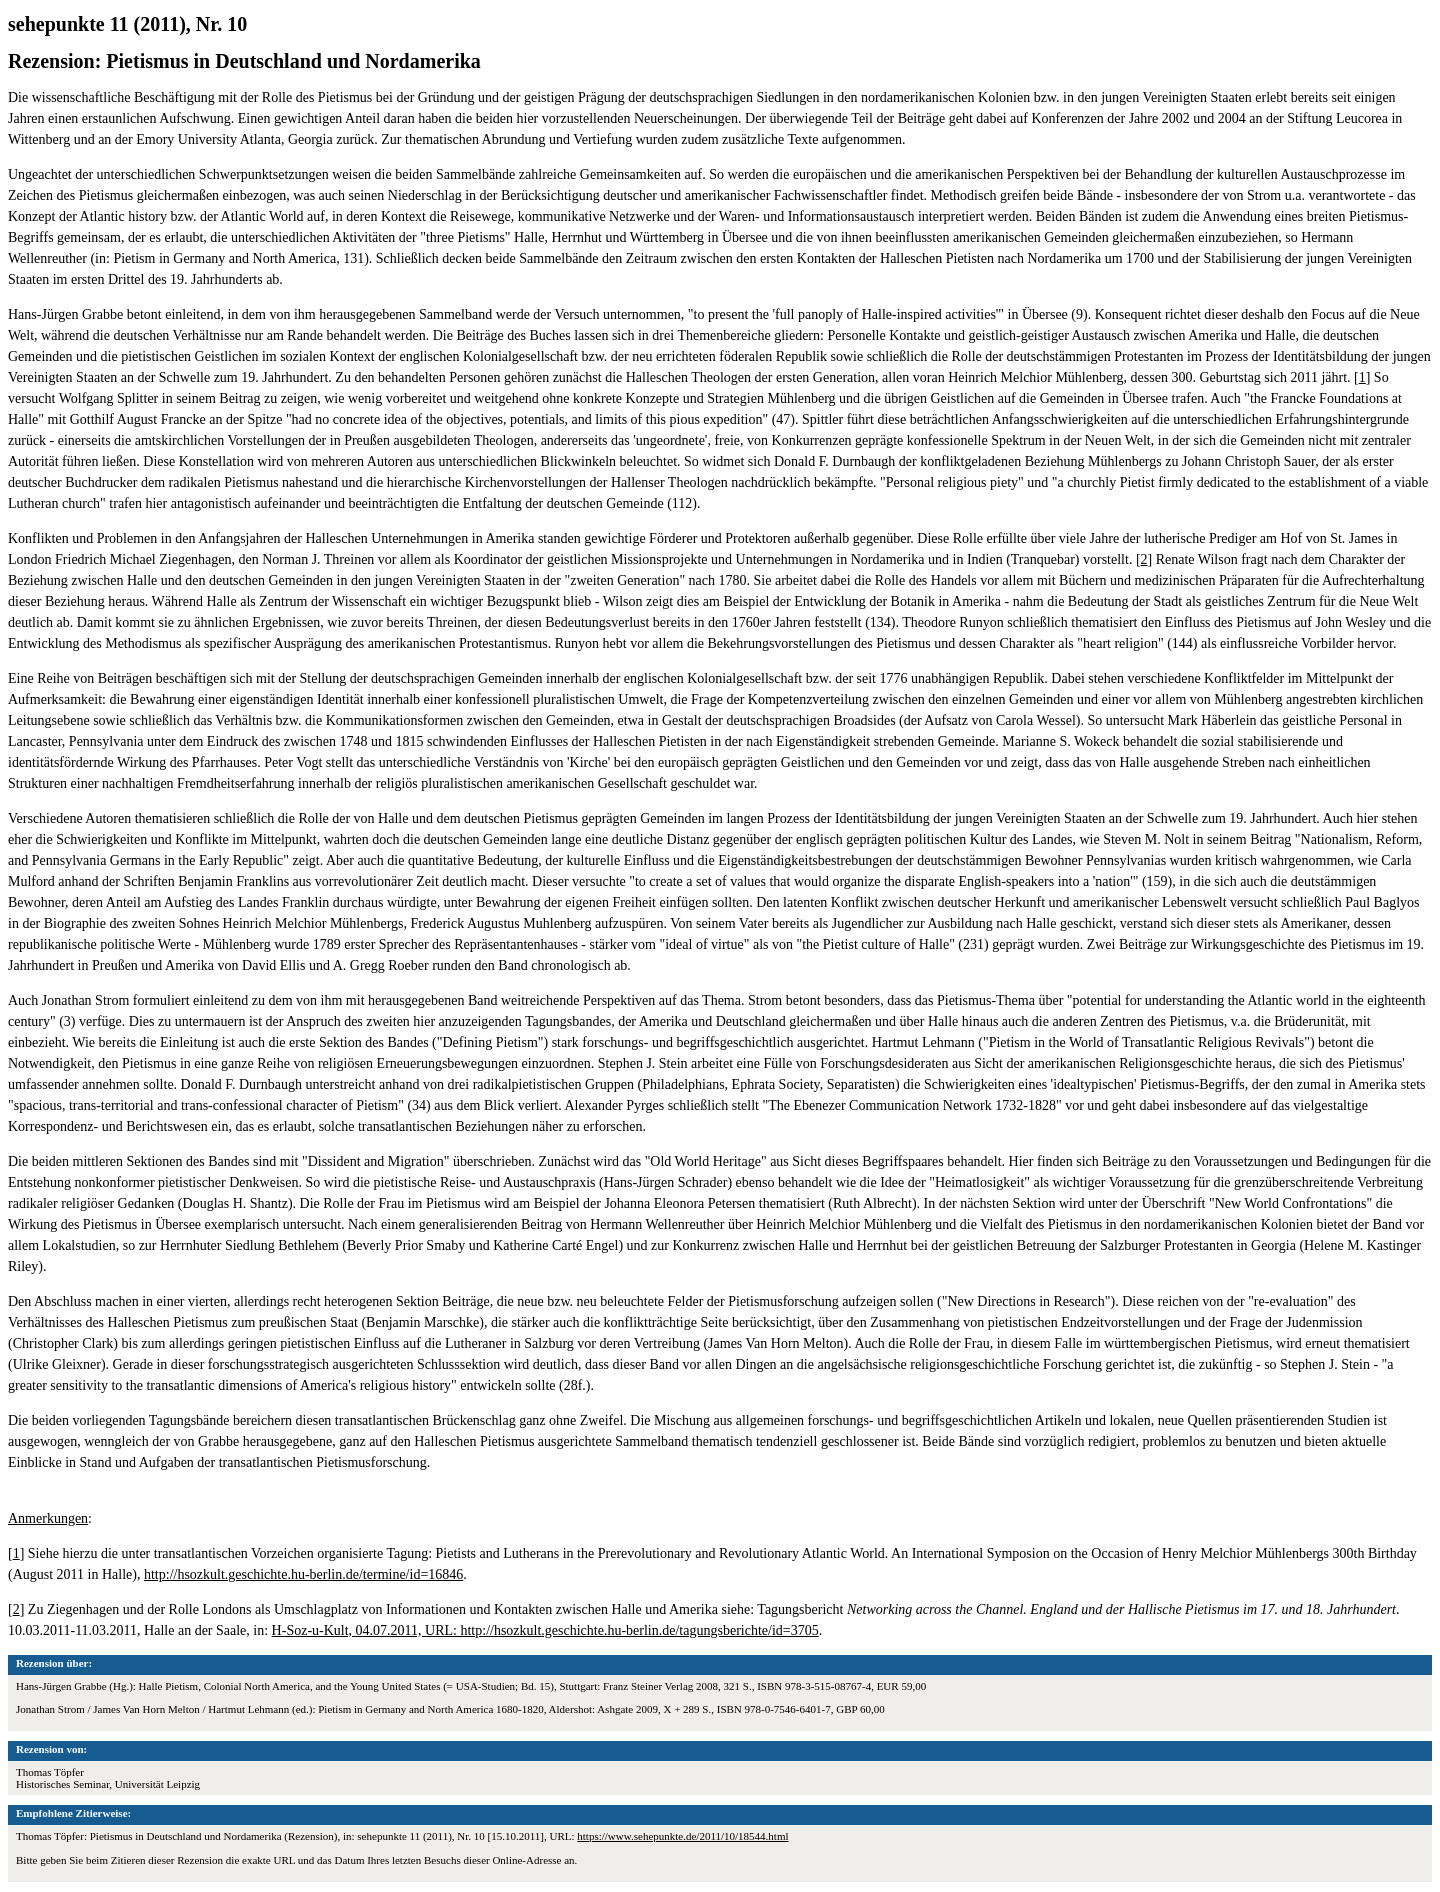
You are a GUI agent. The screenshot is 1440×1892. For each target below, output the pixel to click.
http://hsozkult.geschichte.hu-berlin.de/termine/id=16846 (303, 1574)
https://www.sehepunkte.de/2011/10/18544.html (682, 1836)
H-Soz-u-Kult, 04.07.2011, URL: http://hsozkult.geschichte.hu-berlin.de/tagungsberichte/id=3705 (545, 1630)
